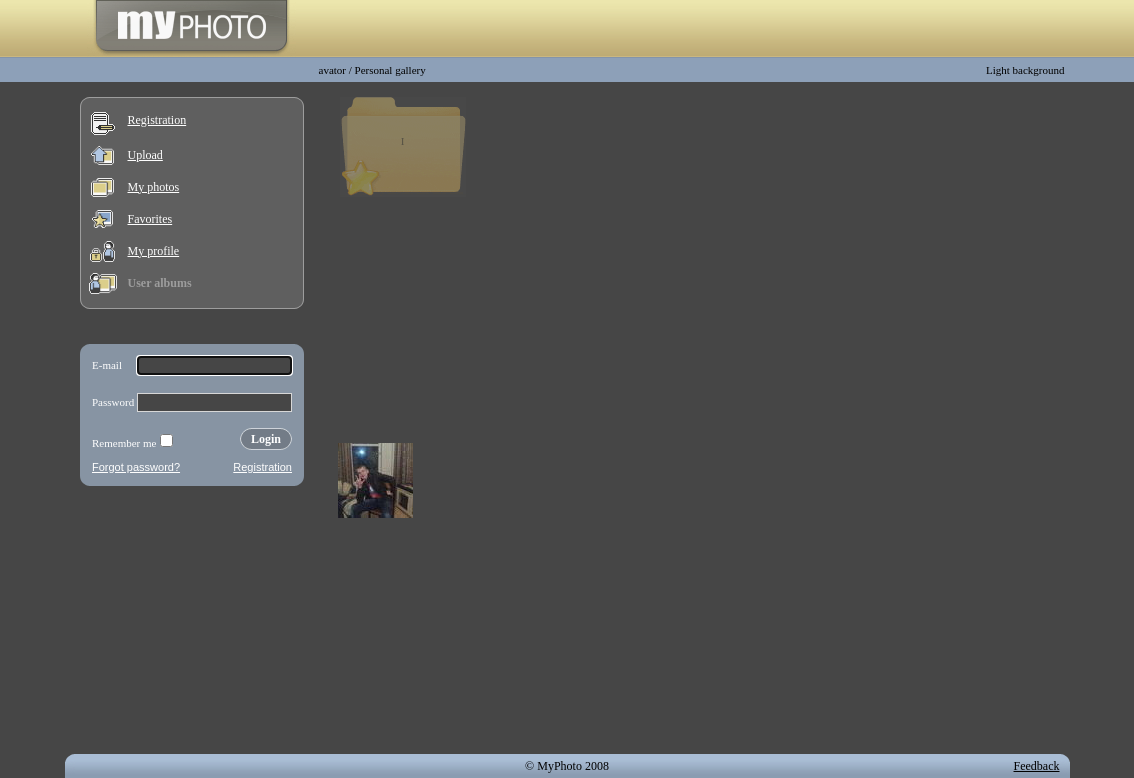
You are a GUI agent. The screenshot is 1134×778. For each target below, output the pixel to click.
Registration (157, 120)
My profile (154, 251)
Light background (1025, 70)
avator (332, 70)
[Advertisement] (192, 624)
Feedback (1037, 766)
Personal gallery (390, 70)
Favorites (150, 219)
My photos (154, 187)
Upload (145, 155)
